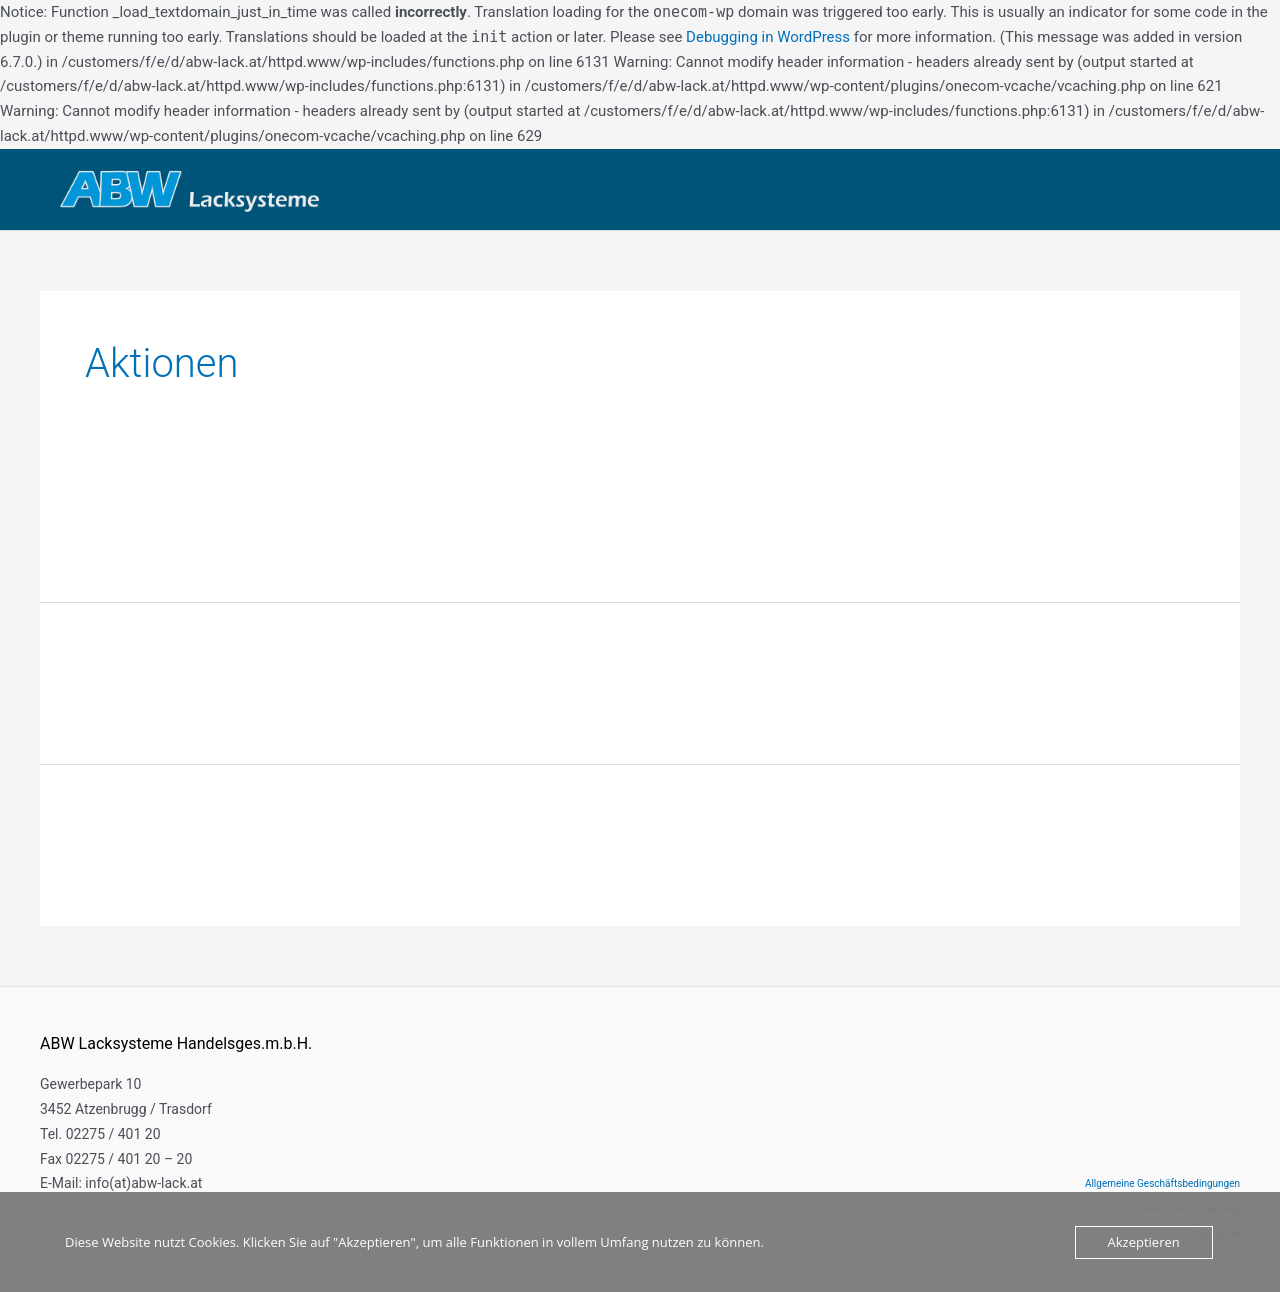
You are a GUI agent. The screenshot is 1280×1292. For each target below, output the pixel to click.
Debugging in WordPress (768, 37)
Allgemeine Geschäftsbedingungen (1162, 1183)
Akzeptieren (1144, 1242)
